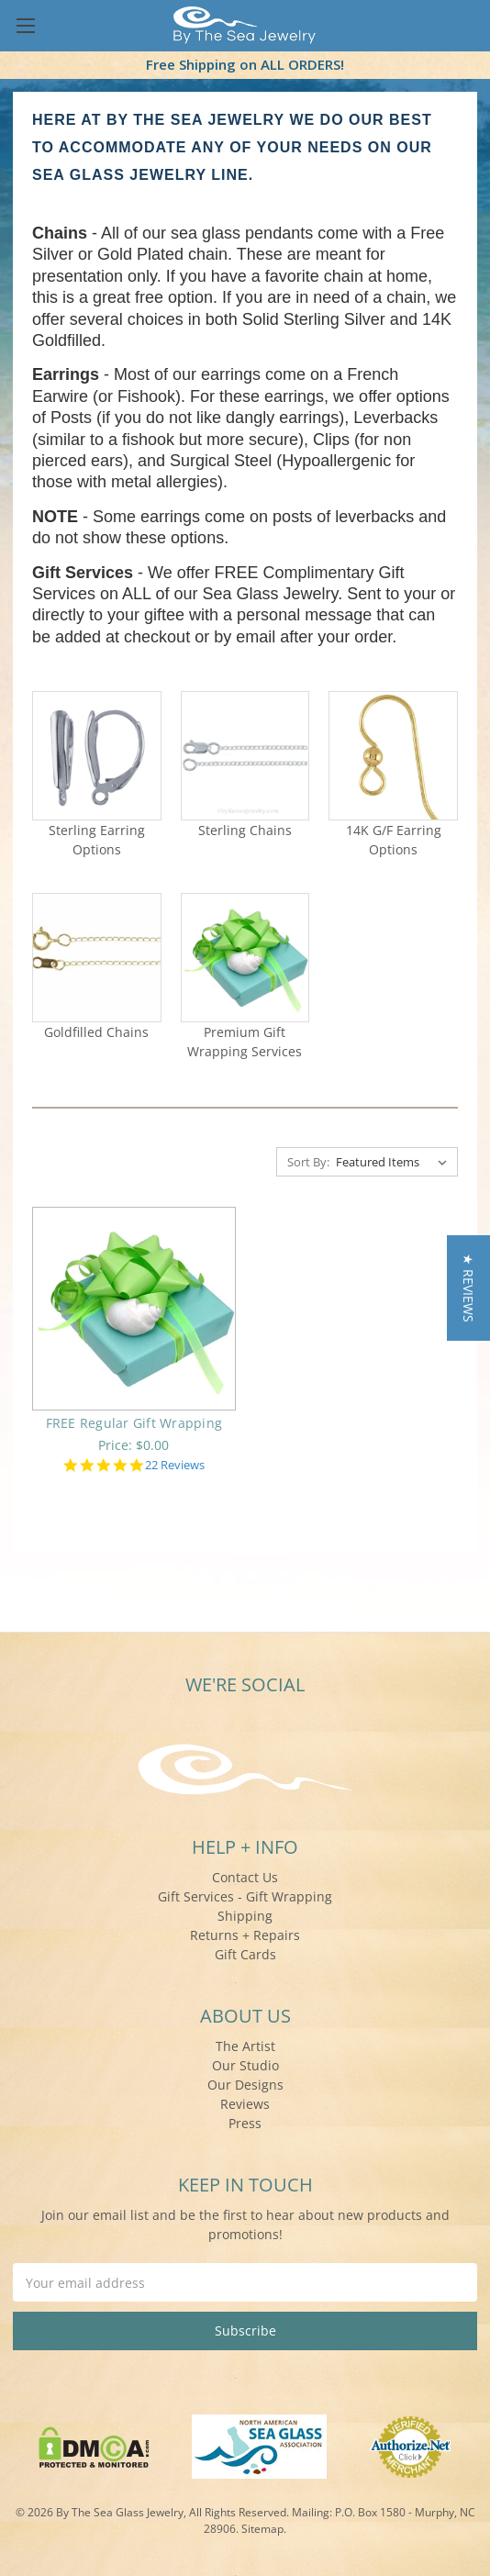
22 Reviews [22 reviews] (175, 1465)
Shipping (245, 1915)
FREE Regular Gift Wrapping (134, 1423)
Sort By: (308, 1162)
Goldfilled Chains (96, 1032)
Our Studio (245, 2065)
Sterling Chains (245, 830)
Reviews (245, 2104)
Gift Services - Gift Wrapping (245, 1896)
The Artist (245, 2046)
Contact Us (245, 1877)
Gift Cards (245, 1954)
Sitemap (262, 2529)
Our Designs (245, 2084)
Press (245, 2123)
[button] (468, 1288)
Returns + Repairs (245, 1935)
